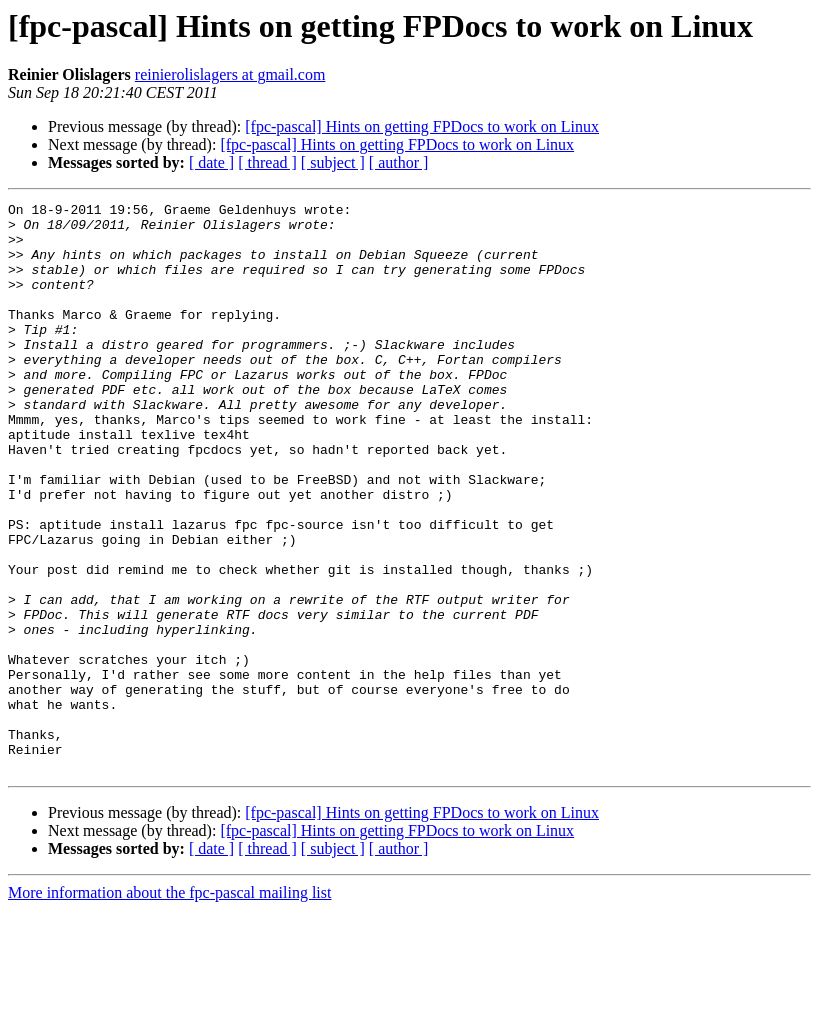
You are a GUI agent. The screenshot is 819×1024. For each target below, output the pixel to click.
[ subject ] (333, 162)
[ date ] (211, 162)
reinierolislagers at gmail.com (230, 74)
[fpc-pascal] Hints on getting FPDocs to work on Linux (422, 126)
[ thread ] (267, 162)
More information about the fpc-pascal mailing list (169, 1006)
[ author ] (399, 162)
